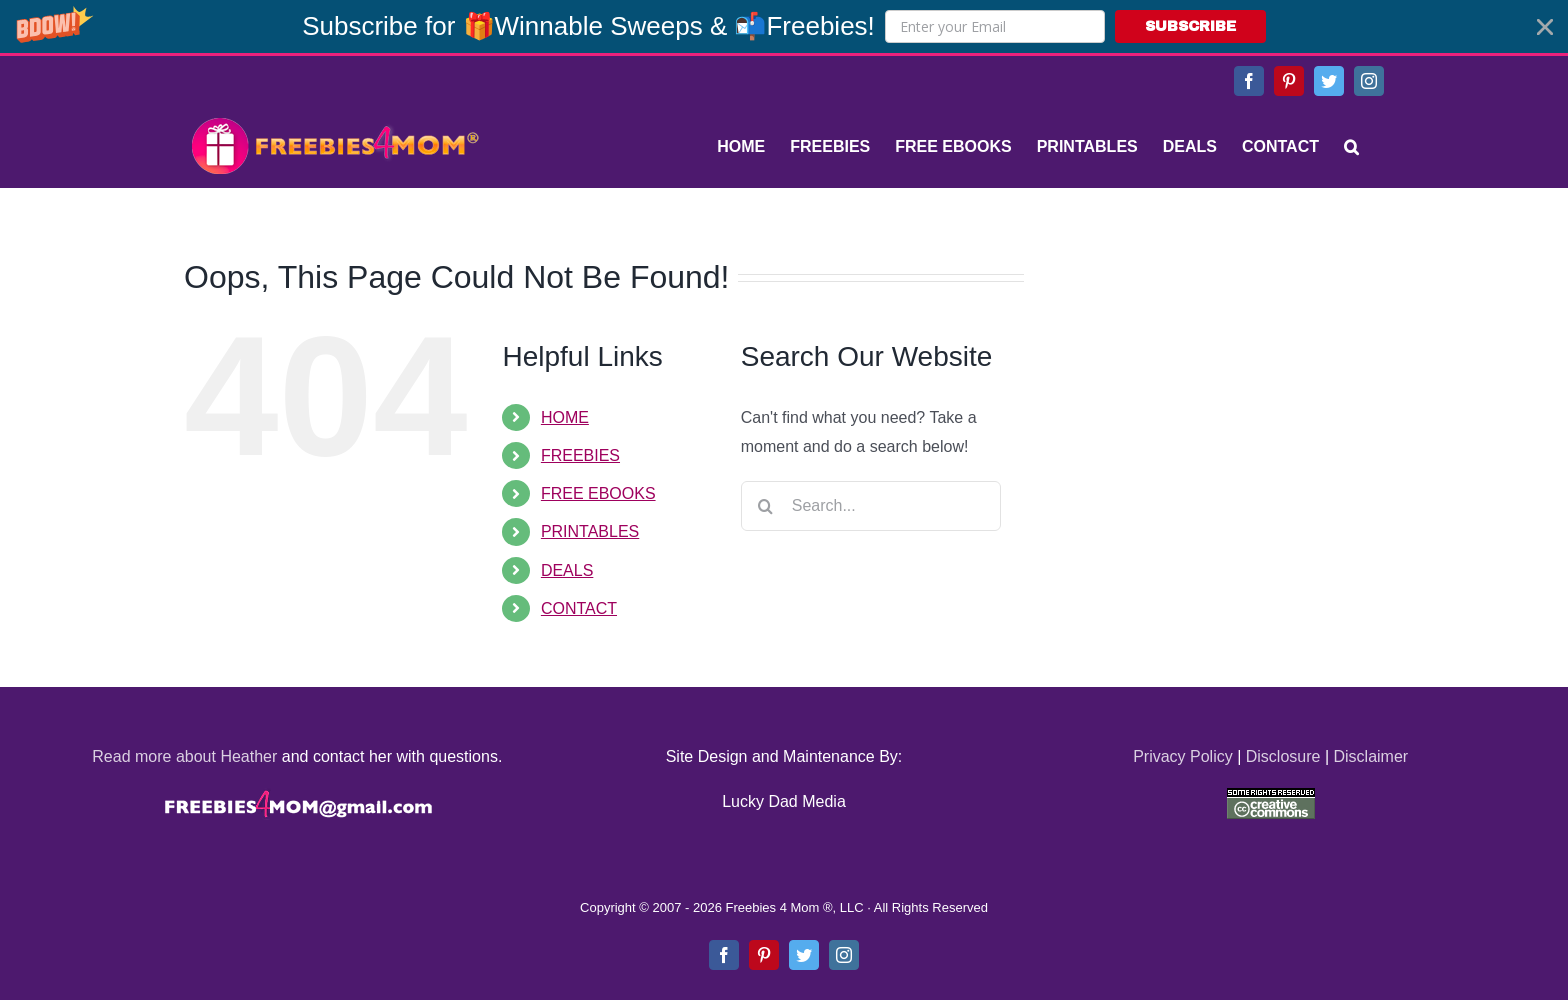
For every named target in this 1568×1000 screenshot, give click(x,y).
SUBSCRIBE (1190, 26)
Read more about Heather (184, 756)
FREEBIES (580, 455)
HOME (565, 417)
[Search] (1351, 147)
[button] (784, 26)
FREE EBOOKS (598, 493)
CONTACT (579, 608)
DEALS (567, 570)
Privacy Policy (1183, 756)
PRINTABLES (590, 531)
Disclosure (1283, 756)
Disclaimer (1370, 756)
